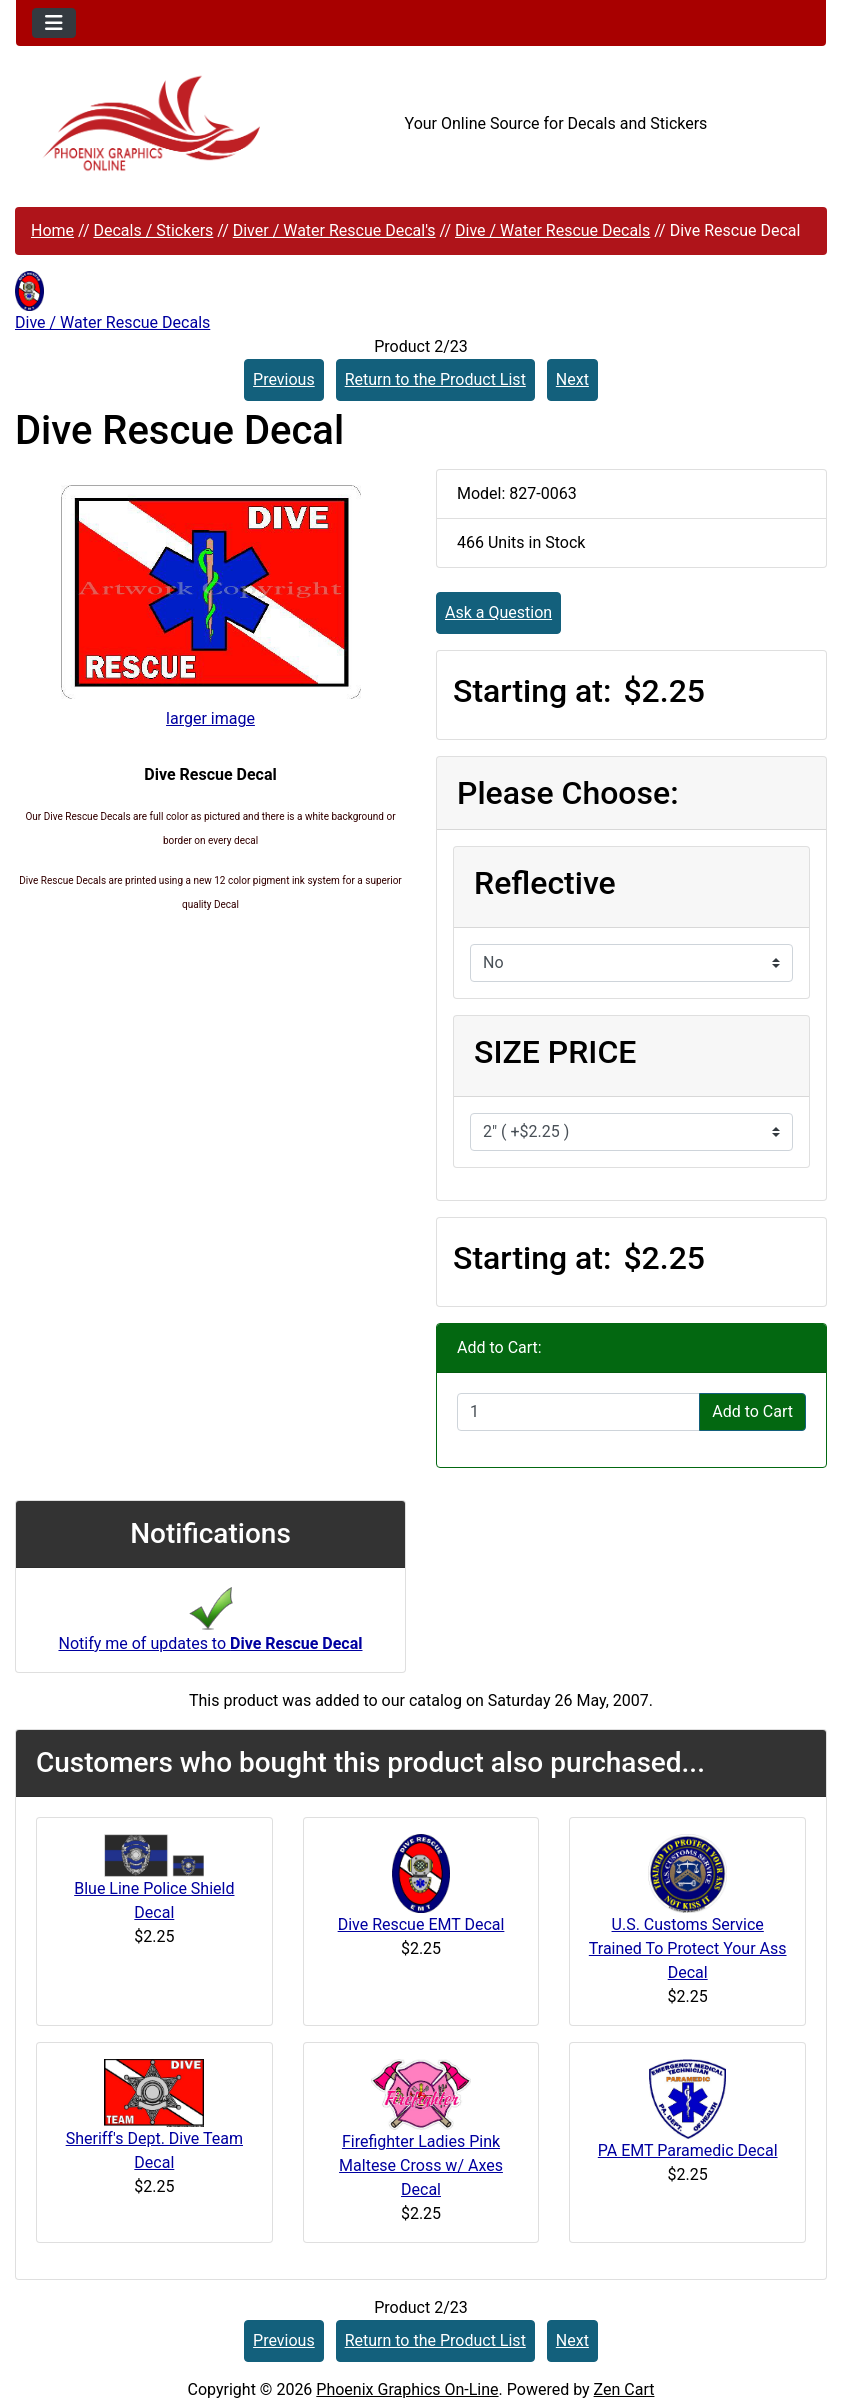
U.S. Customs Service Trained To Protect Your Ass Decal (688, 1948)
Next (572, 379)
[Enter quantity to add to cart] (578, 1412)
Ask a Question (498, 612)
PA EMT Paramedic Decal (688, 2150)
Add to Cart (752, 1411)
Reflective (545, 883)
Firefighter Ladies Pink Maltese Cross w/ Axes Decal (421, 2165)
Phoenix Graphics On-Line (407, 2389)
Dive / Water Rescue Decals (552, 230)
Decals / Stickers (153, 230)
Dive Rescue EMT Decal (421, 1924)
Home (52, 230)
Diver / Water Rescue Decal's (334, 230)
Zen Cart (624, 2389)
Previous (284, 379)
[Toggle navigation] (54, 23)
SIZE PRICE (555, 1052)
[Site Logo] (151, 123)
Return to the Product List (435, 379)
